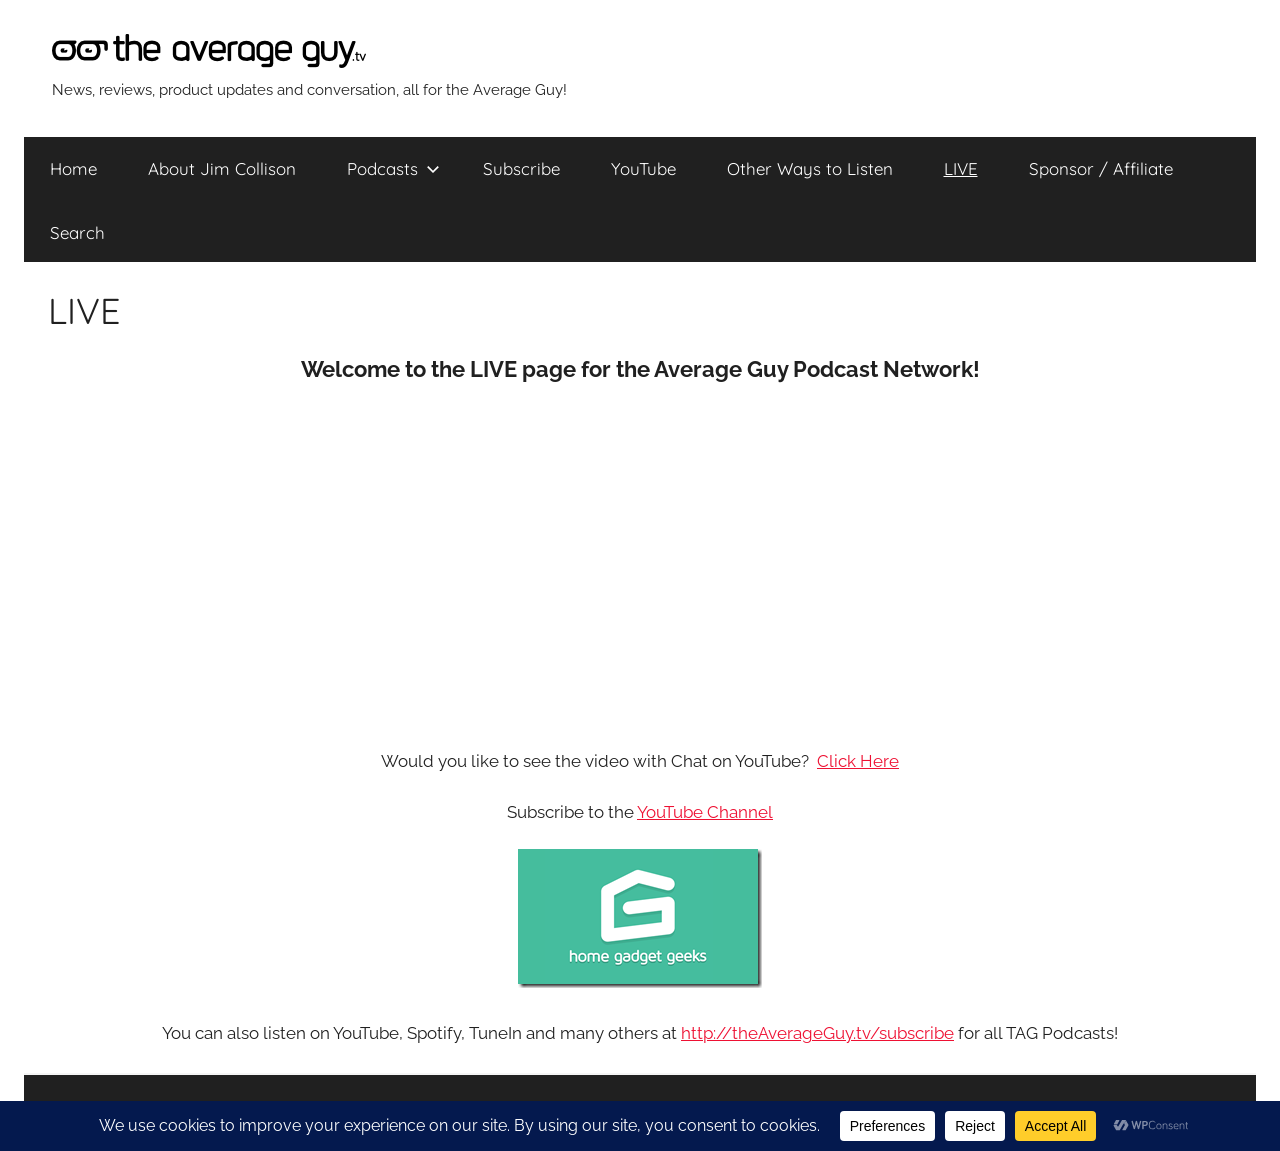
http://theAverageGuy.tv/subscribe (817, 1033)
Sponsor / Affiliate (1101, 168)
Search (77, 232)
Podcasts (393, 168)
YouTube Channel (705, 812)
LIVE (961, 168)
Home (73, 168)
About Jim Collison (222, 168)
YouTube (643, 168)
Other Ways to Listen (810, 168)
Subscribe (521, 168)
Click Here (858, 761)
